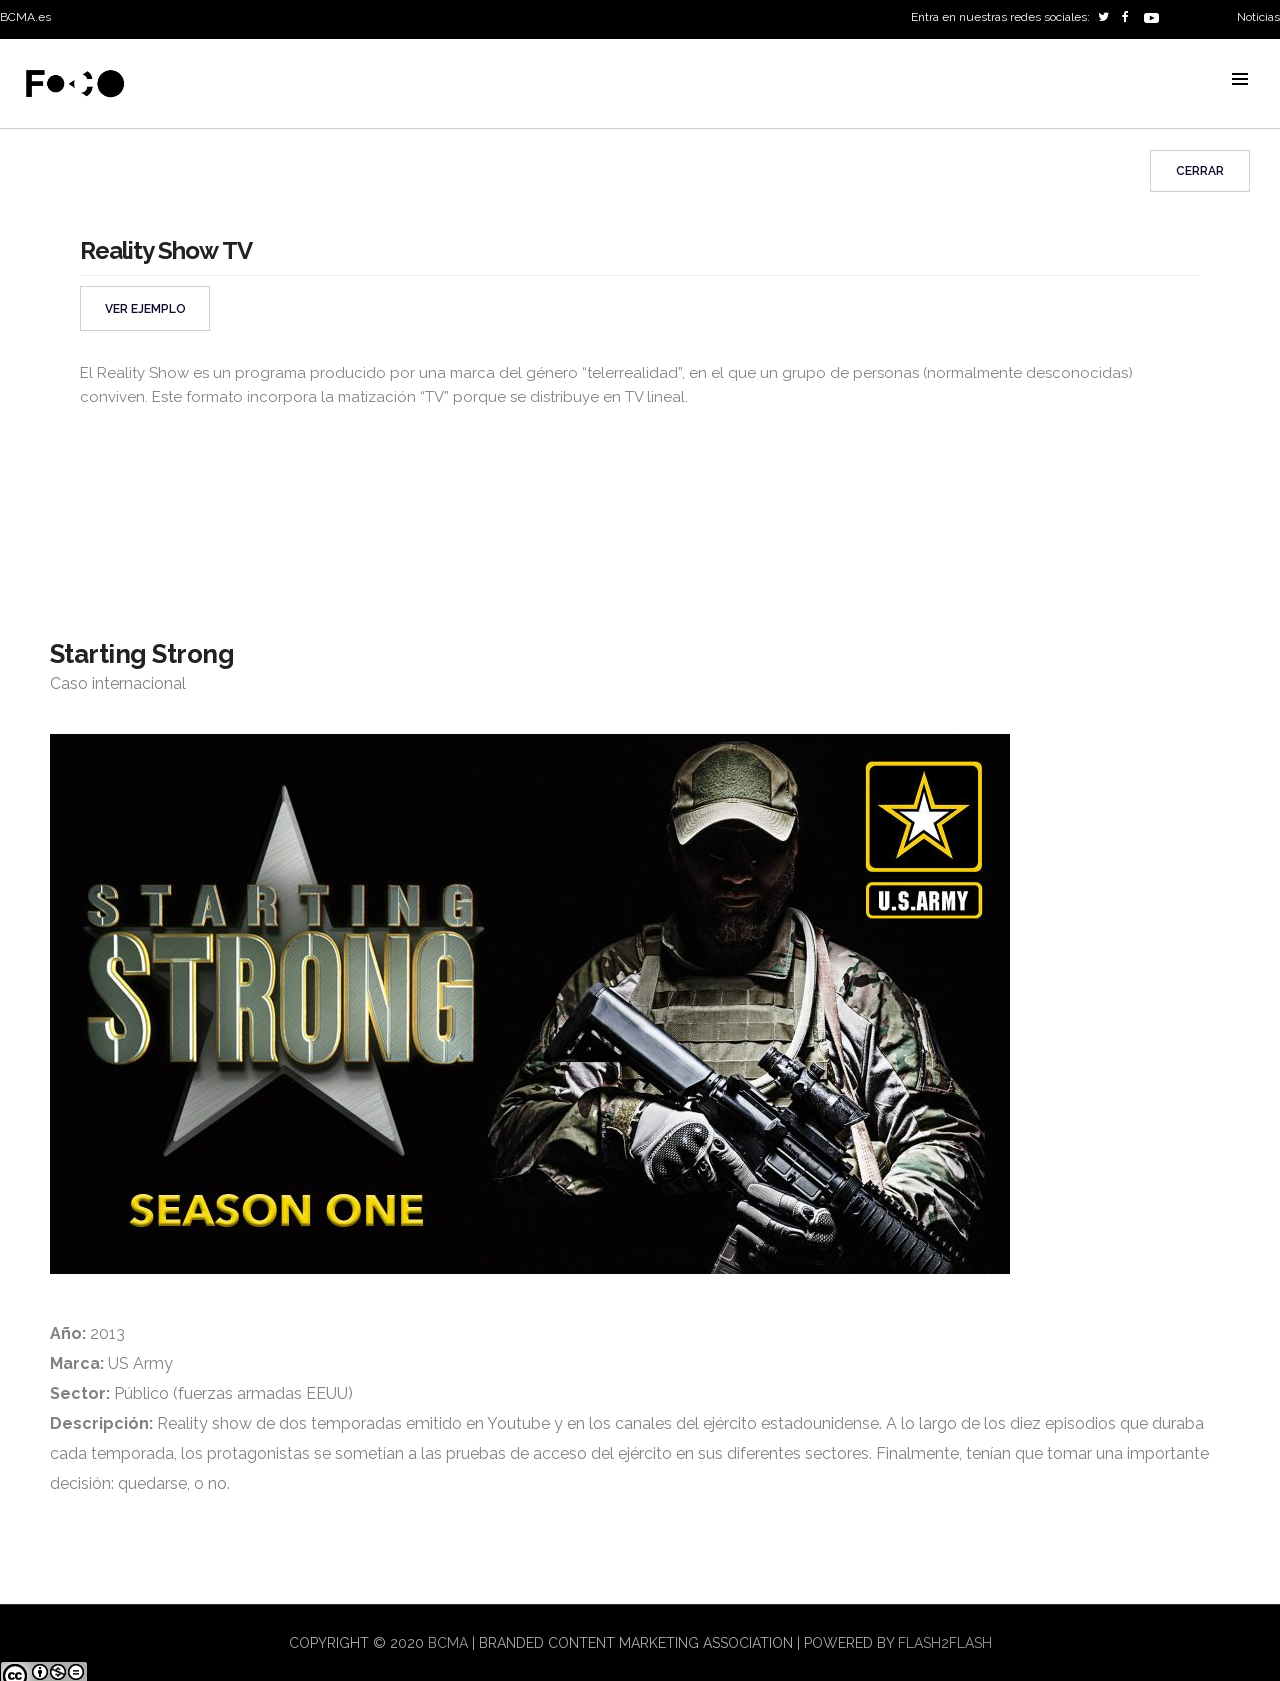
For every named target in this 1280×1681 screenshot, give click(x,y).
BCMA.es (25, 17)
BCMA (448, 1643)
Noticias (1258, 17)
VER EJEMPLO (145, 309)
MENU (1240, 79)
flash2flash (945, 1643)
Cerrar (1200, 171)
